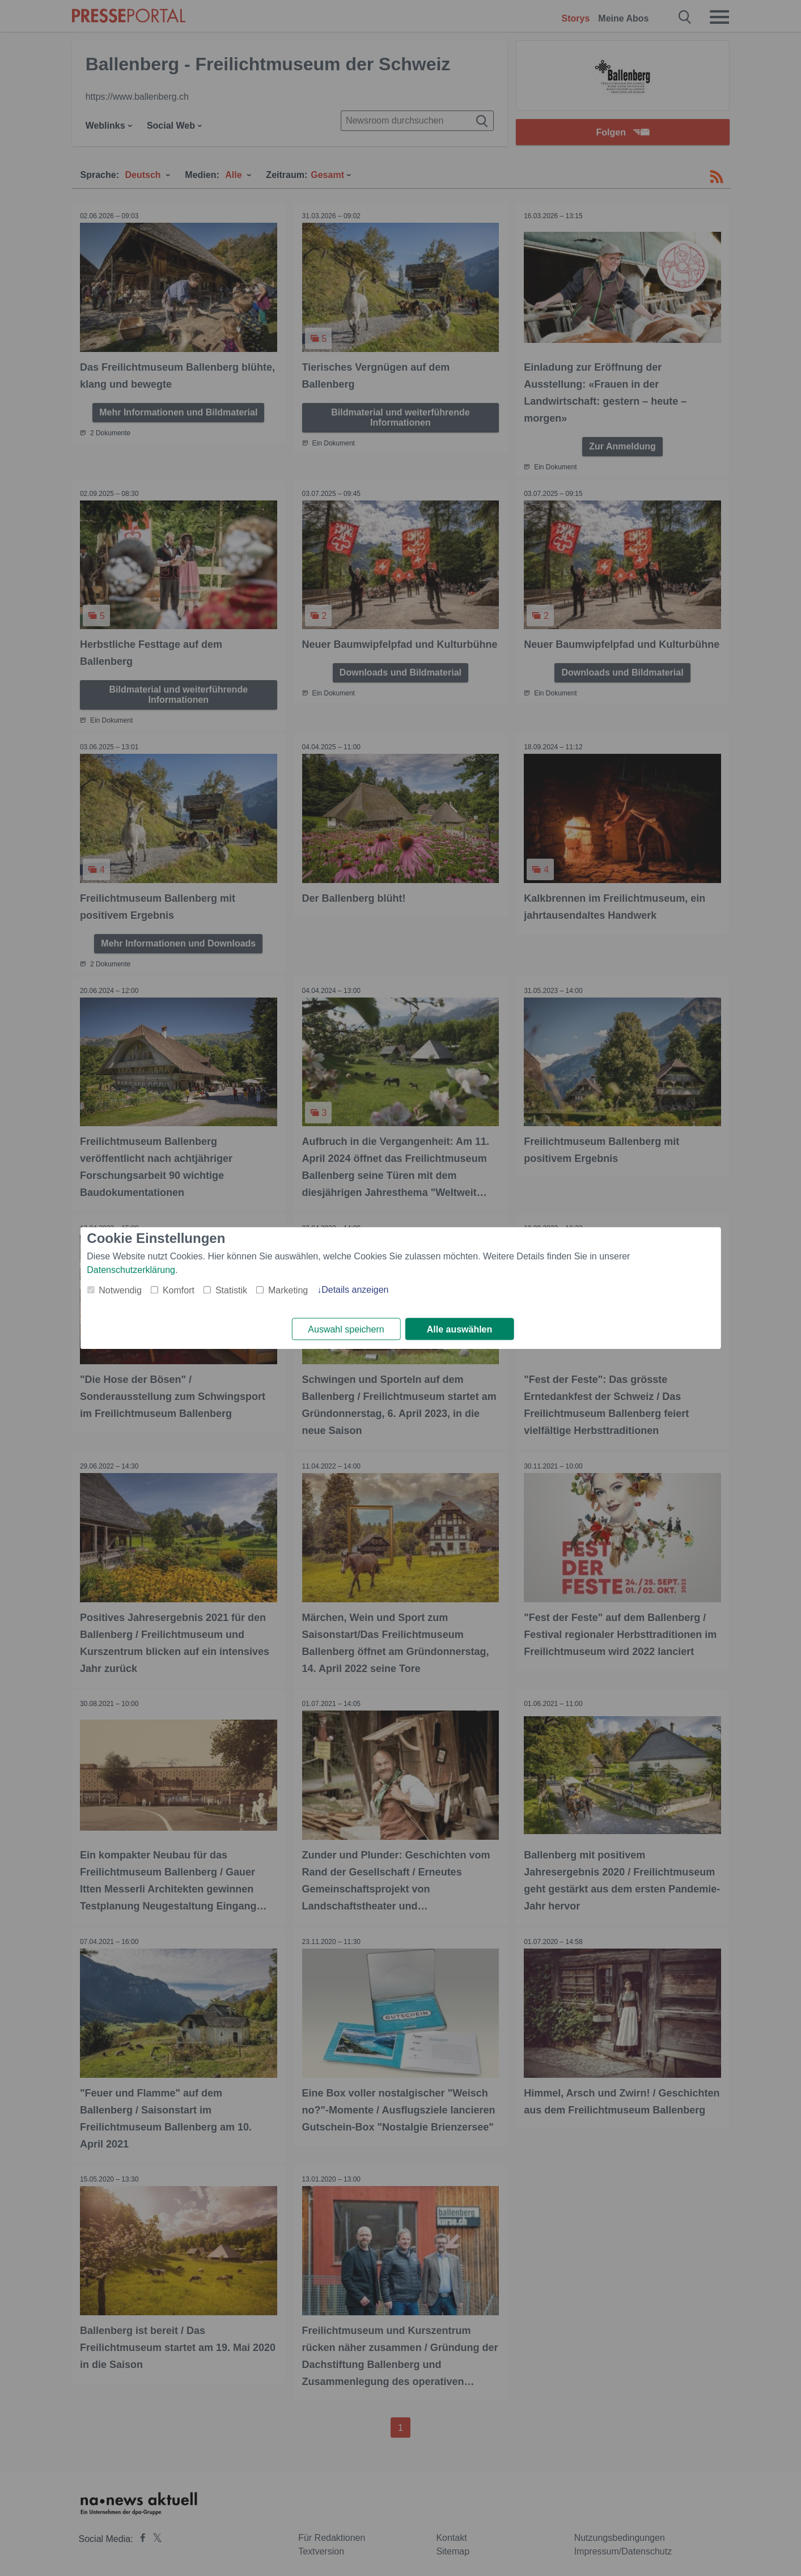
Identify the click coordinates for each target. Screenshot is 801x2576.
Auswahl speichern (346, 1329)
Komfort (178, 1290)
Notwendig (120, 1290)
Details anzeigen (354, 1290)
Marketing (288, 1290)
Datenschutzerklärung (131, 1270)
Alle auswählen (460, 1329)
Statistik (231, 1290)
